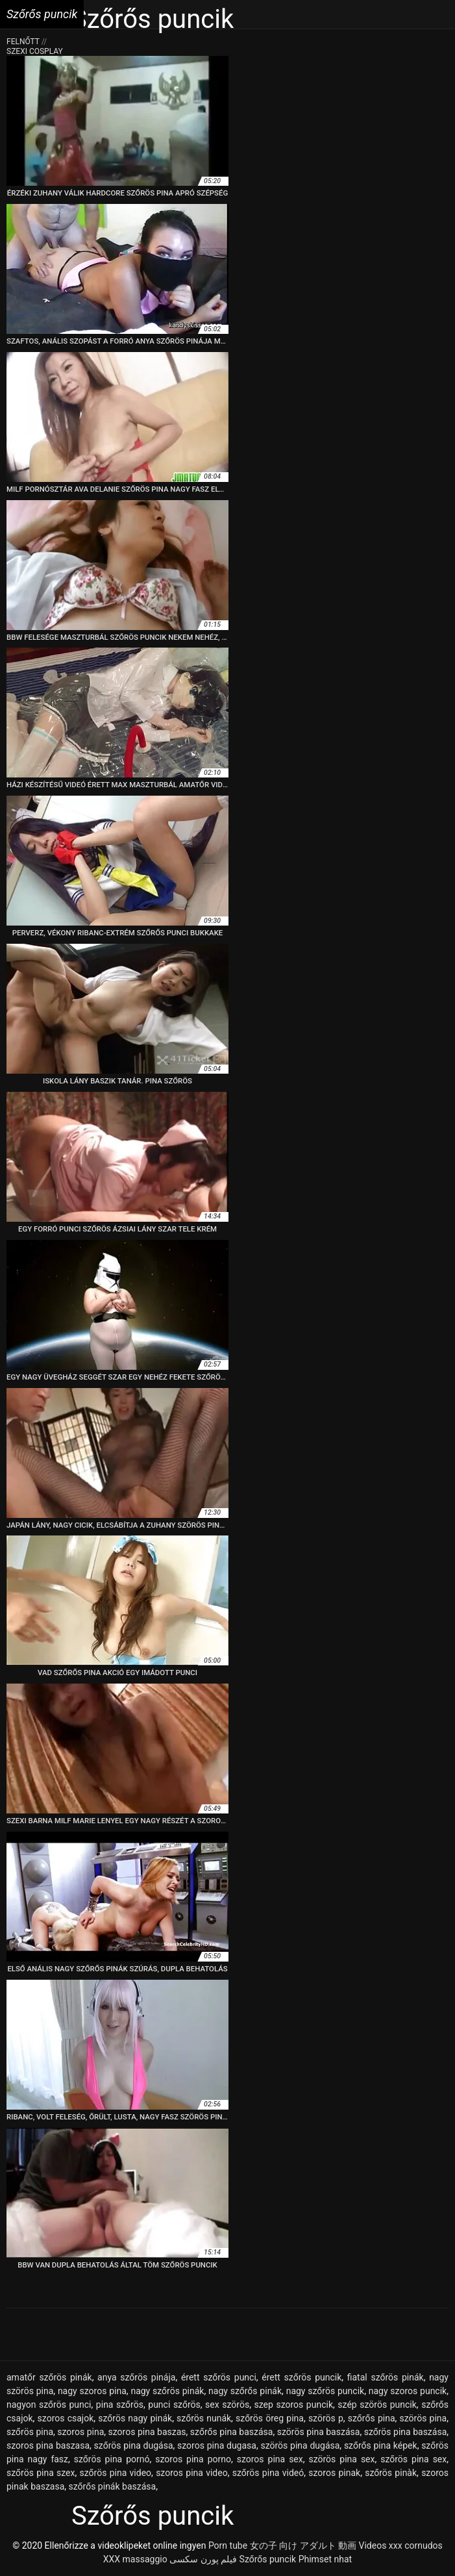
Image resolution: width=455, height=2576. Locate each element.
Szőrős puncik (268, 2559)
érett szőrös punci (218, 2377)
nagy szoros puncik (408, 2391)
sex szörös (227, 2404)
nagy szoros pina (92, 2391)
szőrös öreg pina (270, 2418)
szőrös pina (29, 2432)
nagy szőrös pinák (167, 2391)
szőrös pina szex (40, 2473)
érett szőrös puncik (301, 2377)
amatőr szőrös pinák (49, 2377)
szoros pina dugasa (216, 2445)
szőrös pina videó (268, 2473)
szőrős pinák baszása (112, 2486)
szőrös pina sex (413, 2459)
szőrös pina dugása (133, 2445)
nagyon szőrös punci (49, 2404)
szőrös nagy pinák (135, 2418)
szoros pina (80, 2432)
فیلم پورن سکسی (203, 2559)
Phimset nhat (325, 2559)
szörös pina (423, 2418)
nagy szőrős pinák (245, 2391)
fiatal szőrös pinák (385, 2377)
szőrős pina (371, 2418)
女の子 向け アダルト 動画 (303, 2545)
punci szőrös (174, 2404)
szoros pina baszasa (48, 2445)
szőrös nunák (204, 2418)
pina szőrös (119, 2404)
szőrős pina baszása (231, 2432)
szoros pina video (192, 2473)
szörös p (325, 2418)
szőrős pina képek (380, 2445)
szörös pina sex (341, 2459)
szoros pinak (334, 2473)
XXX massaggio (135, 2559)
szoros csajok (66, 2418)
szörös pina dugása (299, 2445)
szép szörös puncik (377, 2404)
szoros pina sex (270, 2459)
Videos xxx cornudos (401, 2545)
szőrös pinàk (391, 2473)
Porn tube (227, 2545)
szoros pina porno (193, 2459)
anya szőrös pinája (136, 2377)
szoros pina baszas (147, 2432)
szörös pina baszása (318, 2432)
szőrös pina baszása (405, 2432)
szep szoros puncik (293, 2404)
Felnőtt (24, 41)
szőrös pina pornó (112, 2459)
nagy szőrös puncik (325, 2391)
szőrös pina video (116, 2473)
